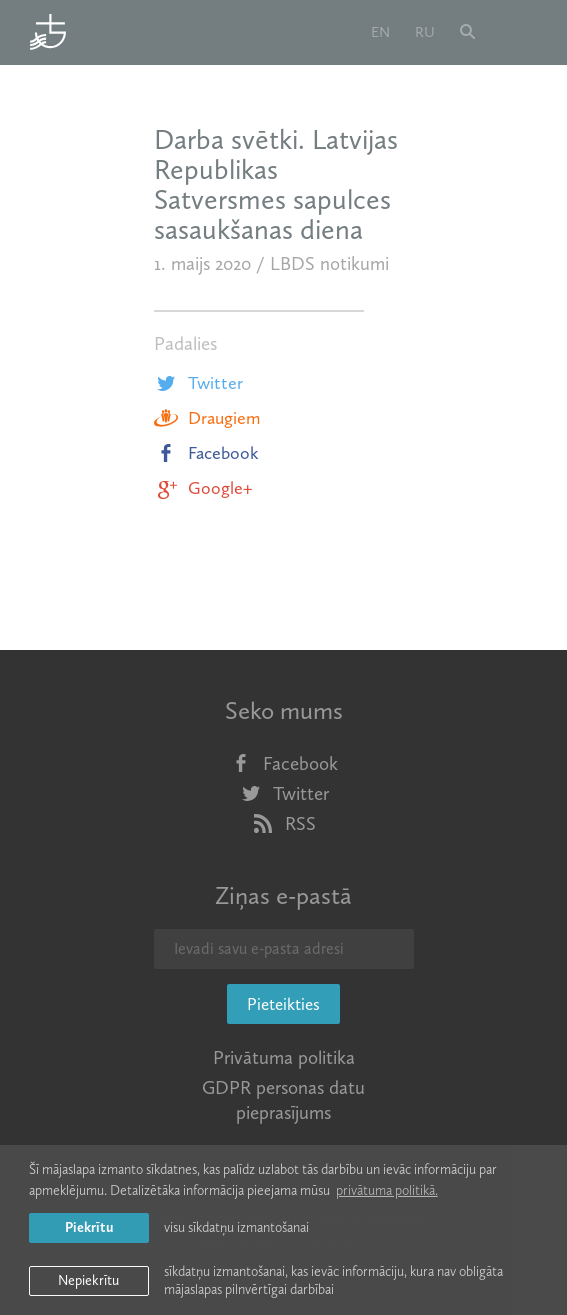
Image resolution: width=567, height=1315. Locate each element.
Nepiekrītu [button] (88, 1280)
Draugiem (207, 418)
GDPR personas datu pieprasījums (283, 1100)
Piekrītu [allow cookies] (89, 1227)
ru (425, 32)
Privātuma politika (284, 1057)
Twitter (198, 383)
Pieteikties (283, 1004)
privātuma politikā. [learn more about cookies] (387, 1190)
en (380, 32)
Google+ (203, 488)
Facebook (206, 453)
